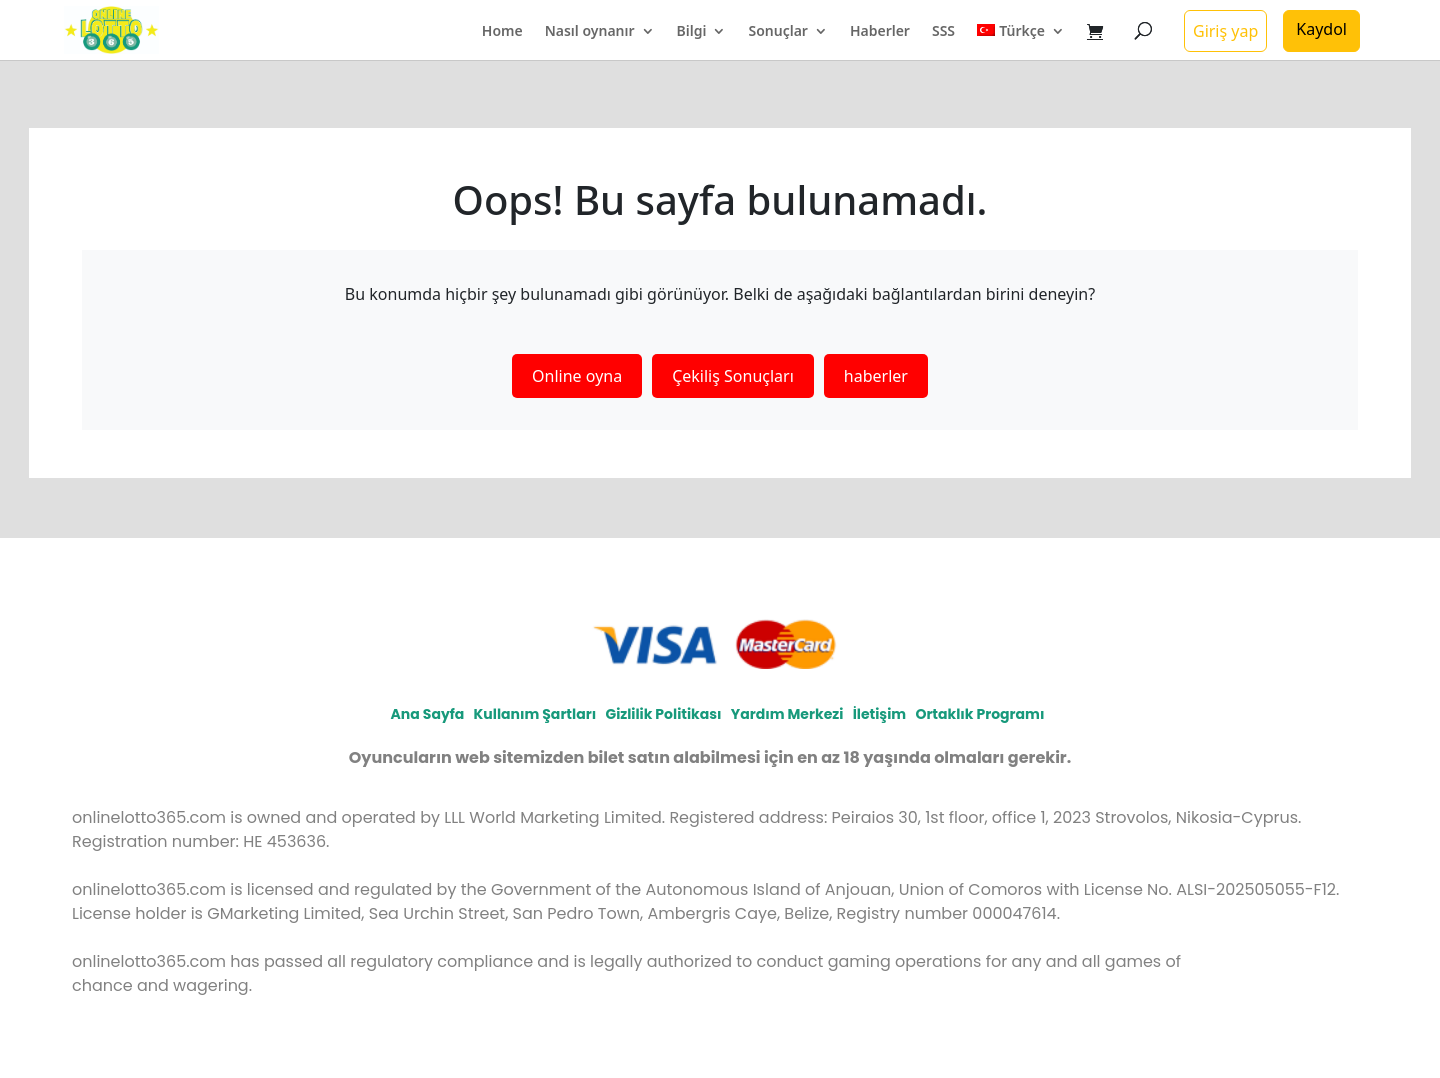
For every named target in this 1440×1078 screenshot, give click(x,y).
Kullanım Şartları (535, 714)
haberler (876, 376)
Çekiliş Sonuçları (733, 376)
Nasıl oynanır (590, 32)
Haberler (880, 32)
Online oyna (577, 376)
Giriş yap (1225, 31)
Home (502, 32)
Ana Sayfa (428, 714)
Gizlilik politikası (663, 714)
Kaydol (1321, 29)
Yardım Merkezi (787, 714)
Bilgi (692, 32)
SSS (943, 32)
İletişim (879, 714)
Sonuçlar (777, 32)
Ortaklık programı (979, 714)
